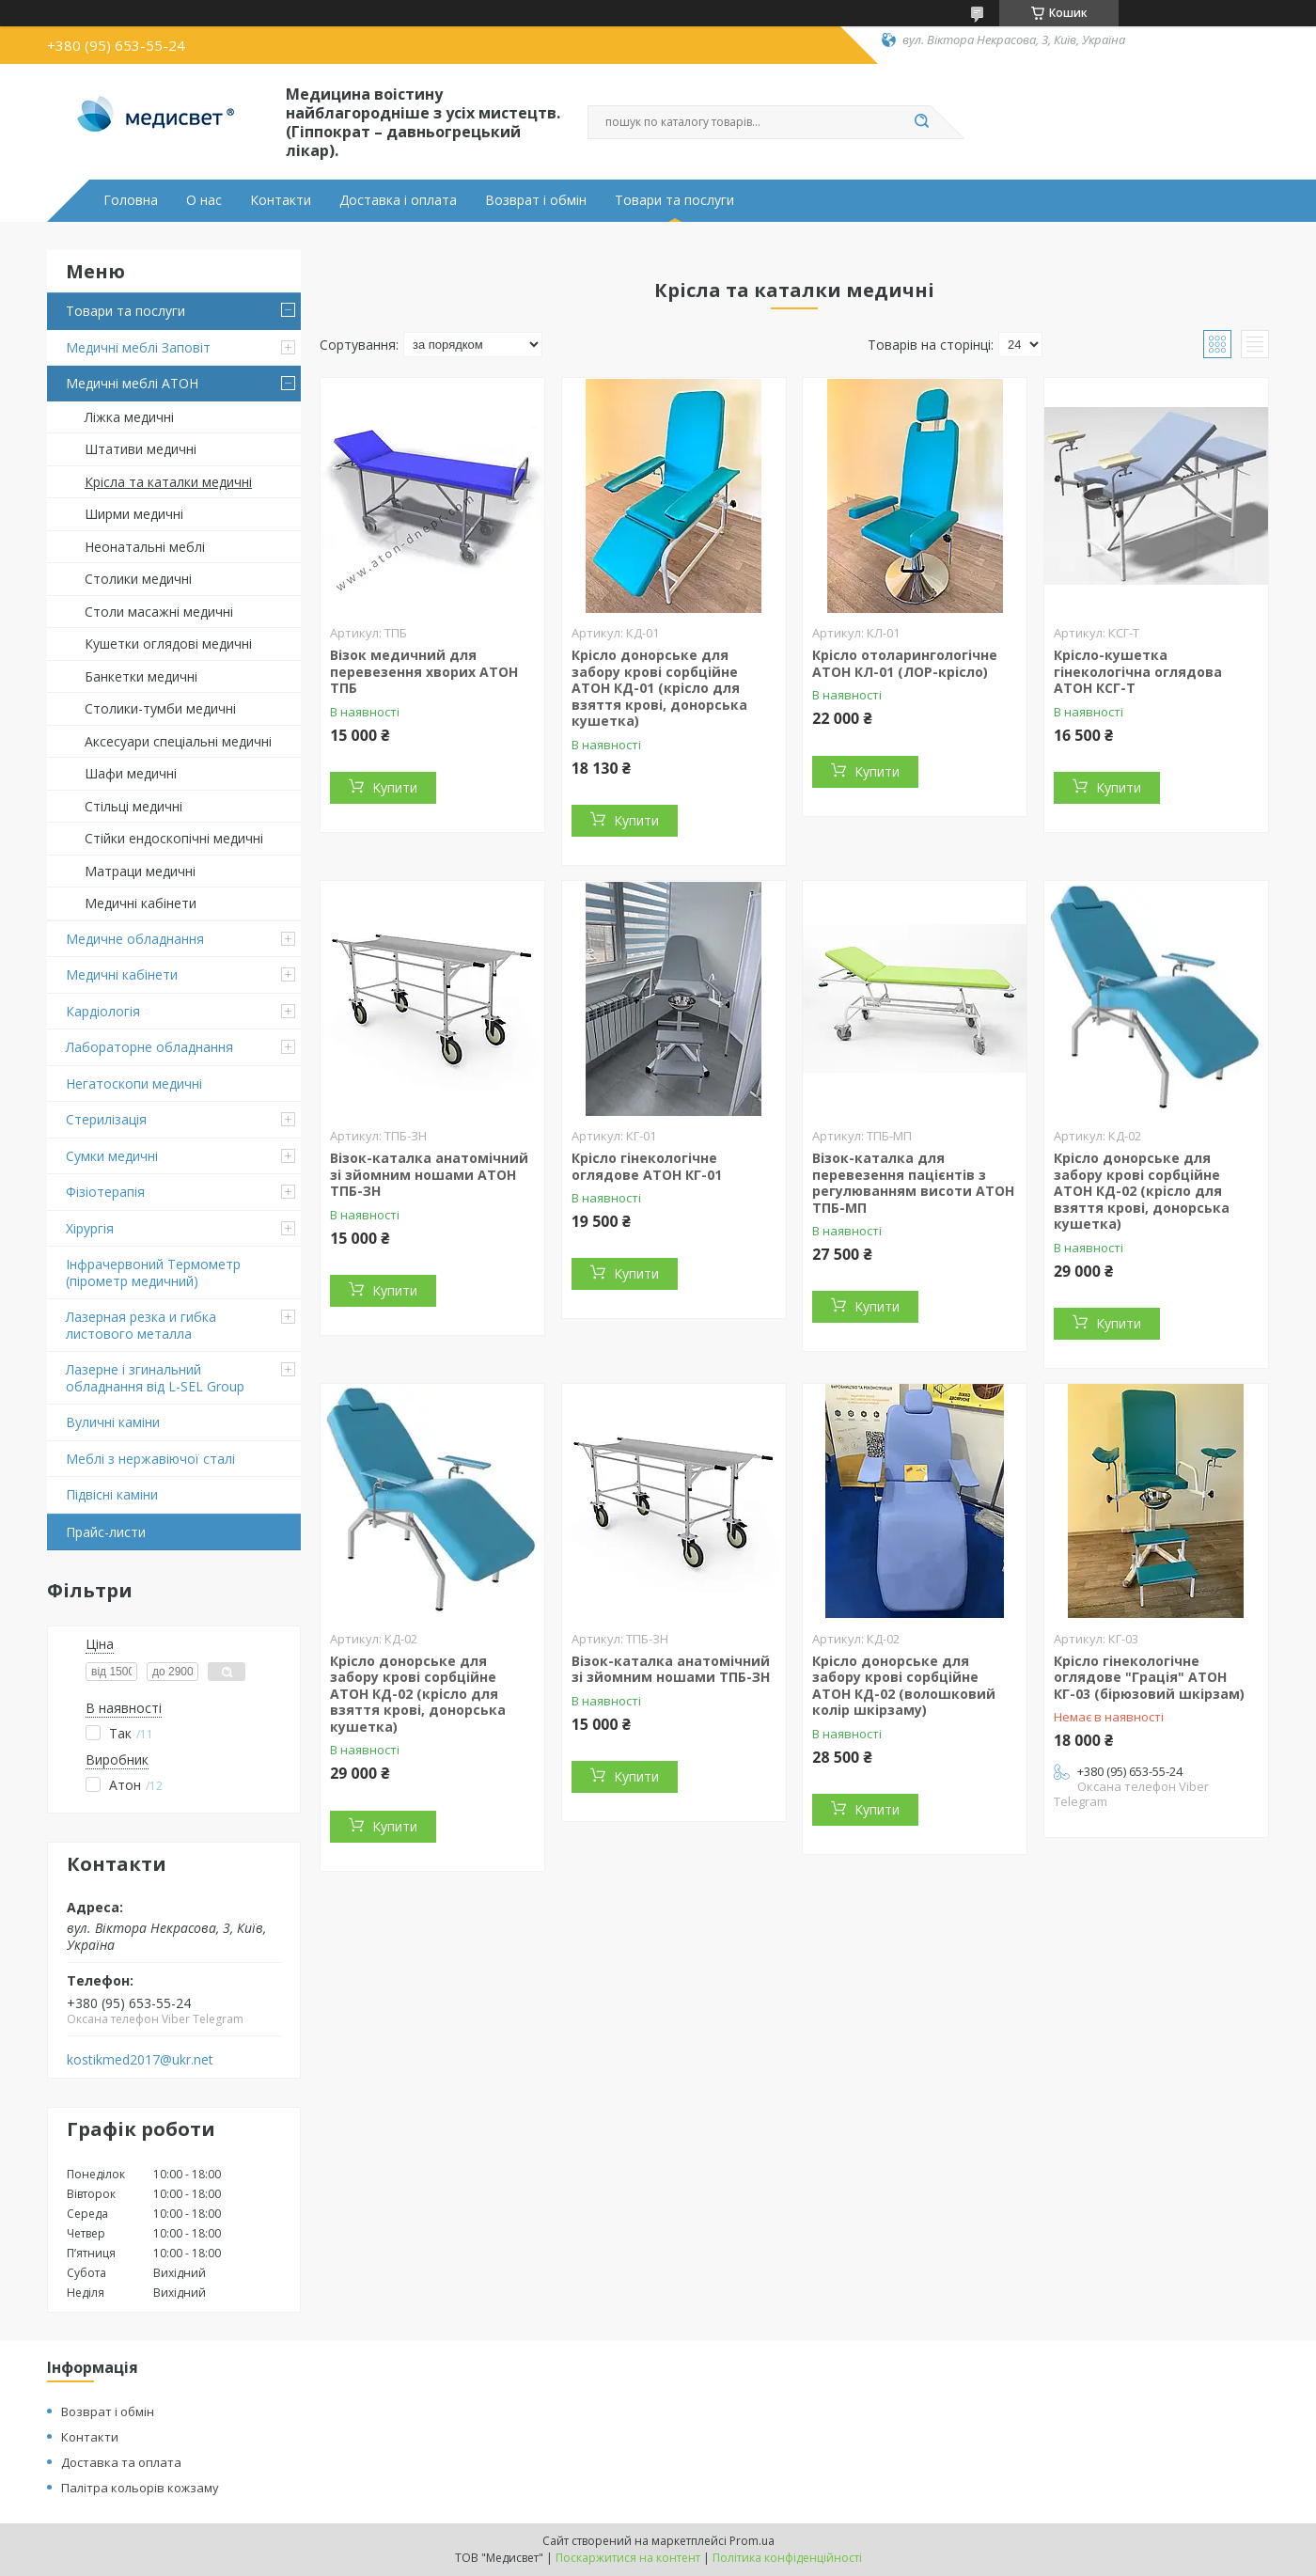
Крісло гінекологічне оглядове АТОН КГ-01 (647, 1166)
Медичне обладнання (135, 939)
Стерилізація (106, 1119)
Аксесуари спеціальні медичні (178, 741)
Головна (130, 200)
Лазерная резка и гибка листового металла (141, 1325)
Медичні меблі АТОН (132, 383)
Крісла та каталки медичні (168, 482)
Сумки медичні (112, 1156)
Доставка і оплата (398, 200)
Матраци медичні (140, 871)
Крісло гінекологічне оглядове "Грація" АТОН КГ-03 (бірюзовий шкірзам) (1149, 1677)
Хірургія (90, 1228)
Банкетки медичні (141, 676)
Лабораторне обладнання (149, 1047)
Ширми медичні (134, 514)
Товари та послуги (674, 200)
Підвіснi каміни (112, 1494)
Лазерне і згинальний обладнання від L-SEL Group (155, 1377)
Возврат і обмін (536, 200)
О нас (204, 200)
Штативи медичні (140, 449)
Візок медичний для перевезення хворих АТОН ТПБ (424, 671)
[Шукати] (921, 122)
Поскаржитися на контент (628, 2558)
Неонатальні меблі (145, 547)
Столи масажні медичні (159, 611)
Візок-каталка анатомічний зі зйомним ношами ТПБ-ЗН (671, 1669)
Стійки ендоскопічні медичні (174, 838)
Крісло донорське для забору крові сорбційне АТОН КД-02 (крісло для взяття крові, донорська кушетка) (1142, 1191)
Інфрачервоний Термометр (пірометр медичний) (153, 1272)
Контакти (280, 200)
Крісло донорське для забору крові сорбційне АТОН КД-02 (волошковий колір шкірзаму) (903, 1686)
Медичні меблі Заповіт (138, 347)
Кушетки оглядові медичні (168, 643)
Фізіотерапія (105, 1192)
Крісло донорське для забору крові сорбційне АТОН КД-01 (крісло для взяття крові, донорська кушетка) (659, 688)
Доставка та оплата (121, 2462)
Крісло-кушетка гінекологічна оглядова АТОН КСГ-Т (1138, 671)
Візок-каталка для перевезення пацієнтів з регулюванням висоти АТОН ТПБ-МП (913, 1183)
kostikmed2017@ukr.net (140, 2059)
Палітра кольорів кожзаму (140, 2487)
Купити (394, 787)
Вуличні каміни (113, 1422)
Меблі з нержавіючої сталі (150, 1459)
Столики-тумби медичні (160, 708)
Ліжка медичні (129, 417)
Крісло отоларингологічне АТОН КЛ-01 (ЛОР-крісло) (904, 663)
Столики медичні (138, 579)
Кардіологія (103, 1011)
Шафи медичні (131, 773)
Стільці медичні (133, 806)
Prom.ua (752, 2541)
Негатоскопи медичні (134, 1083)
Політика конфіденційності (787, 2558)
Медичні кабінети (140, 903)
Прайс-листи (106, 1532)
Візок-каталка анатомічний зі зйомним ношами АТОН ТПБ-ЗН (429, 1174)
